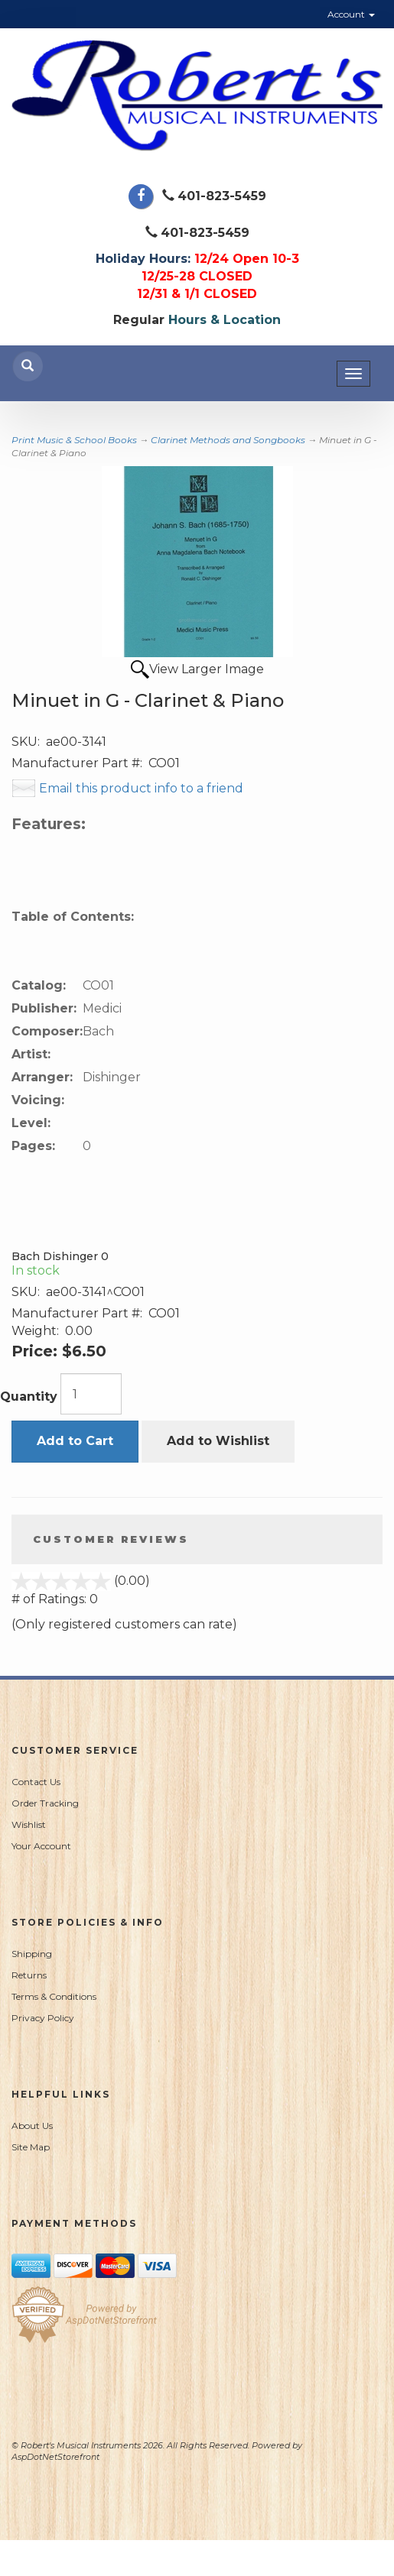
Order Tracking (45, 1803)
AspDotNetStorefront (55, 2456)
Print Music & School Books (74, 440)
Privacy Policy (42, 2018)
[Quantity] (91, 1393)
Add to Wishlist (218, 1441)
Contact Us (35, 1781)
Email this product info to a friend (141, 788)
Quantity (28, 1396)
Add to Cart (75, 1441)
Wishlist (28, 1824)
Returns (29, 1975)
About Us (32, 2125)
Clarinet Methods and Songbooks (228, 440)
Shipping (31, 1953)
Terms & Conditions (53, 1996)
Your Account (41, 1846)
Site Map (30, 2147)
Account (351, 14)
